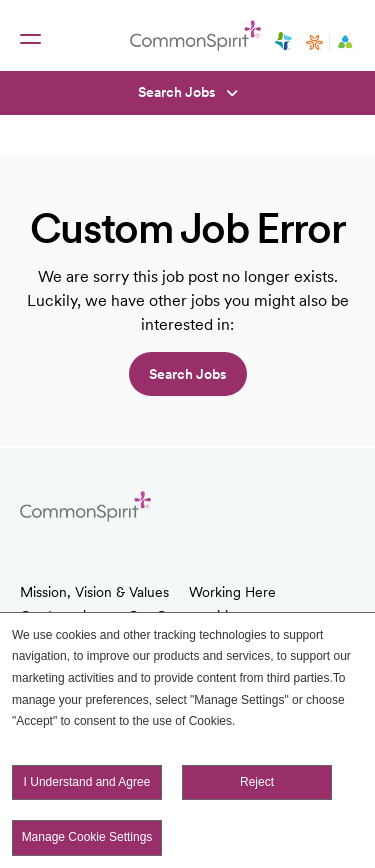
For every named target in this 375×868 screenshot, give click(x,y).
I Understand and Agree (87, 782)
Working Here (232, 592)
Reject (257, 782)
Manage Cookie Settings (87, 837)
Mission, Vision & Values (94, 592)
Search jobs (188, 374)
